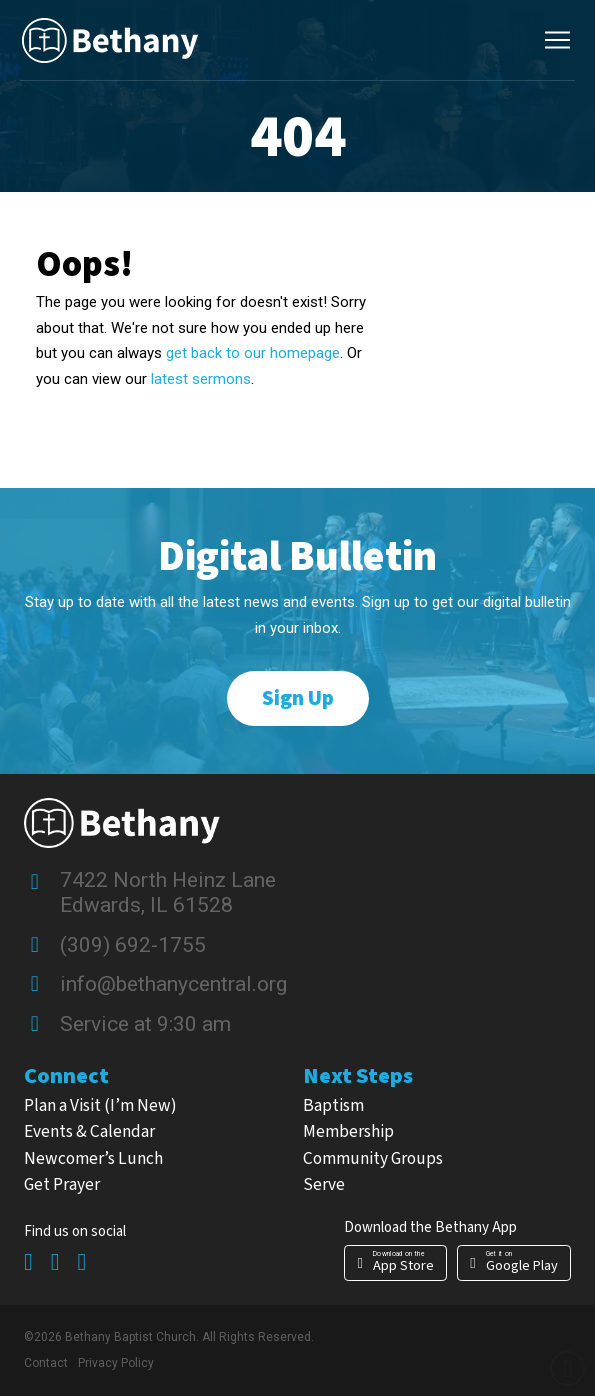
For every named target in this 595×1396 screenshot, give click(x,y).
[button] (557, 40)
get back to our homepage (253, 353)
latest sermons (199, 379)
